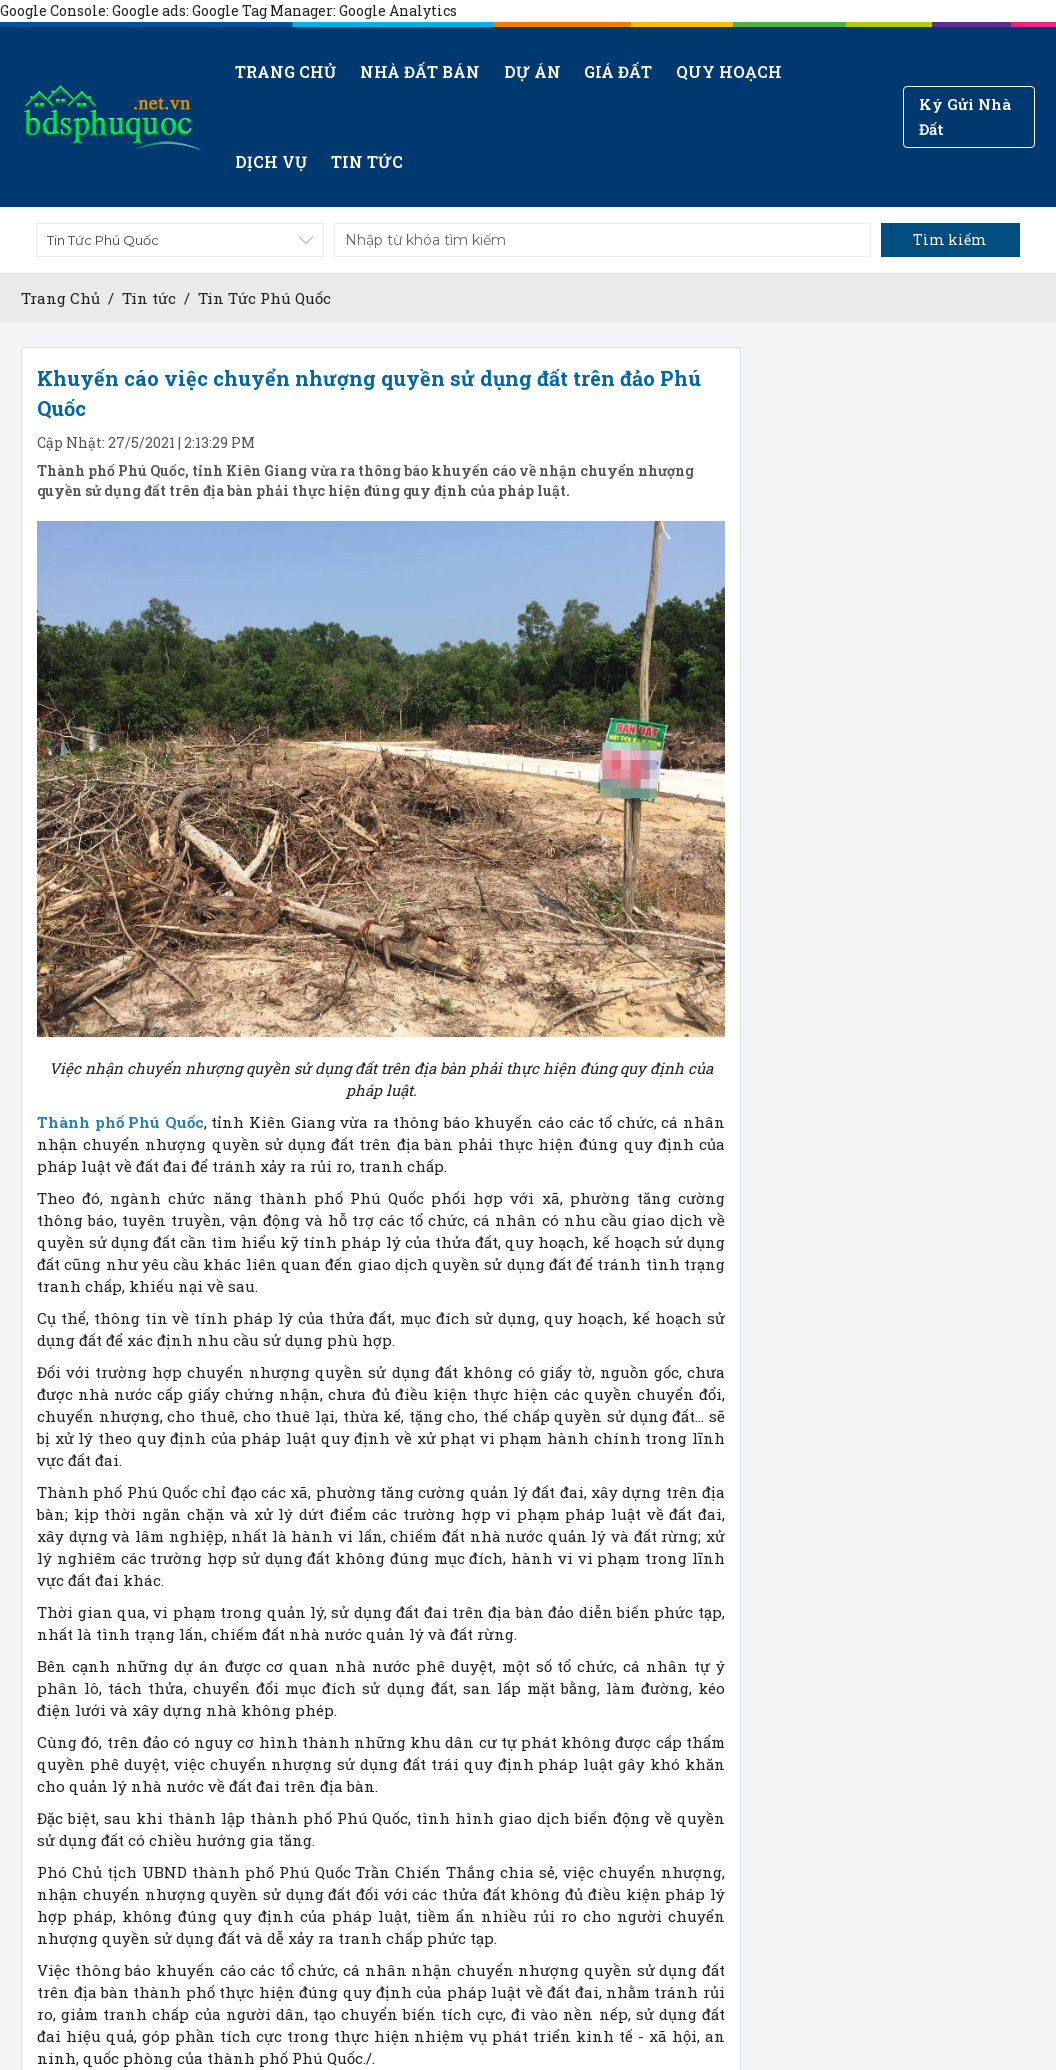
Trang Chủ (60, 298)
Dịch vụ (271, 161)
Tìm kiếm (950, 239)
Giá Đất (618, 71)
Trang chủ (285, 71)
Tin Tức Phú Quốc (264, 298)
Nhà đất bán (420, 71)
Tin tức (367, 161)
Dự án (531, 71)
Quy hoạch (728, 71)
